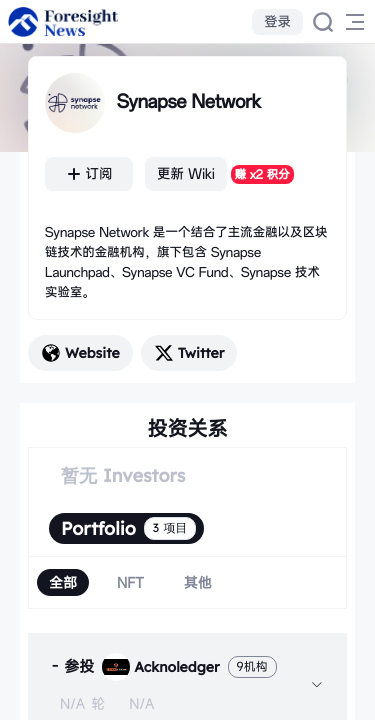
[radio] (63, 582)
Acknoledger (160, 667)
